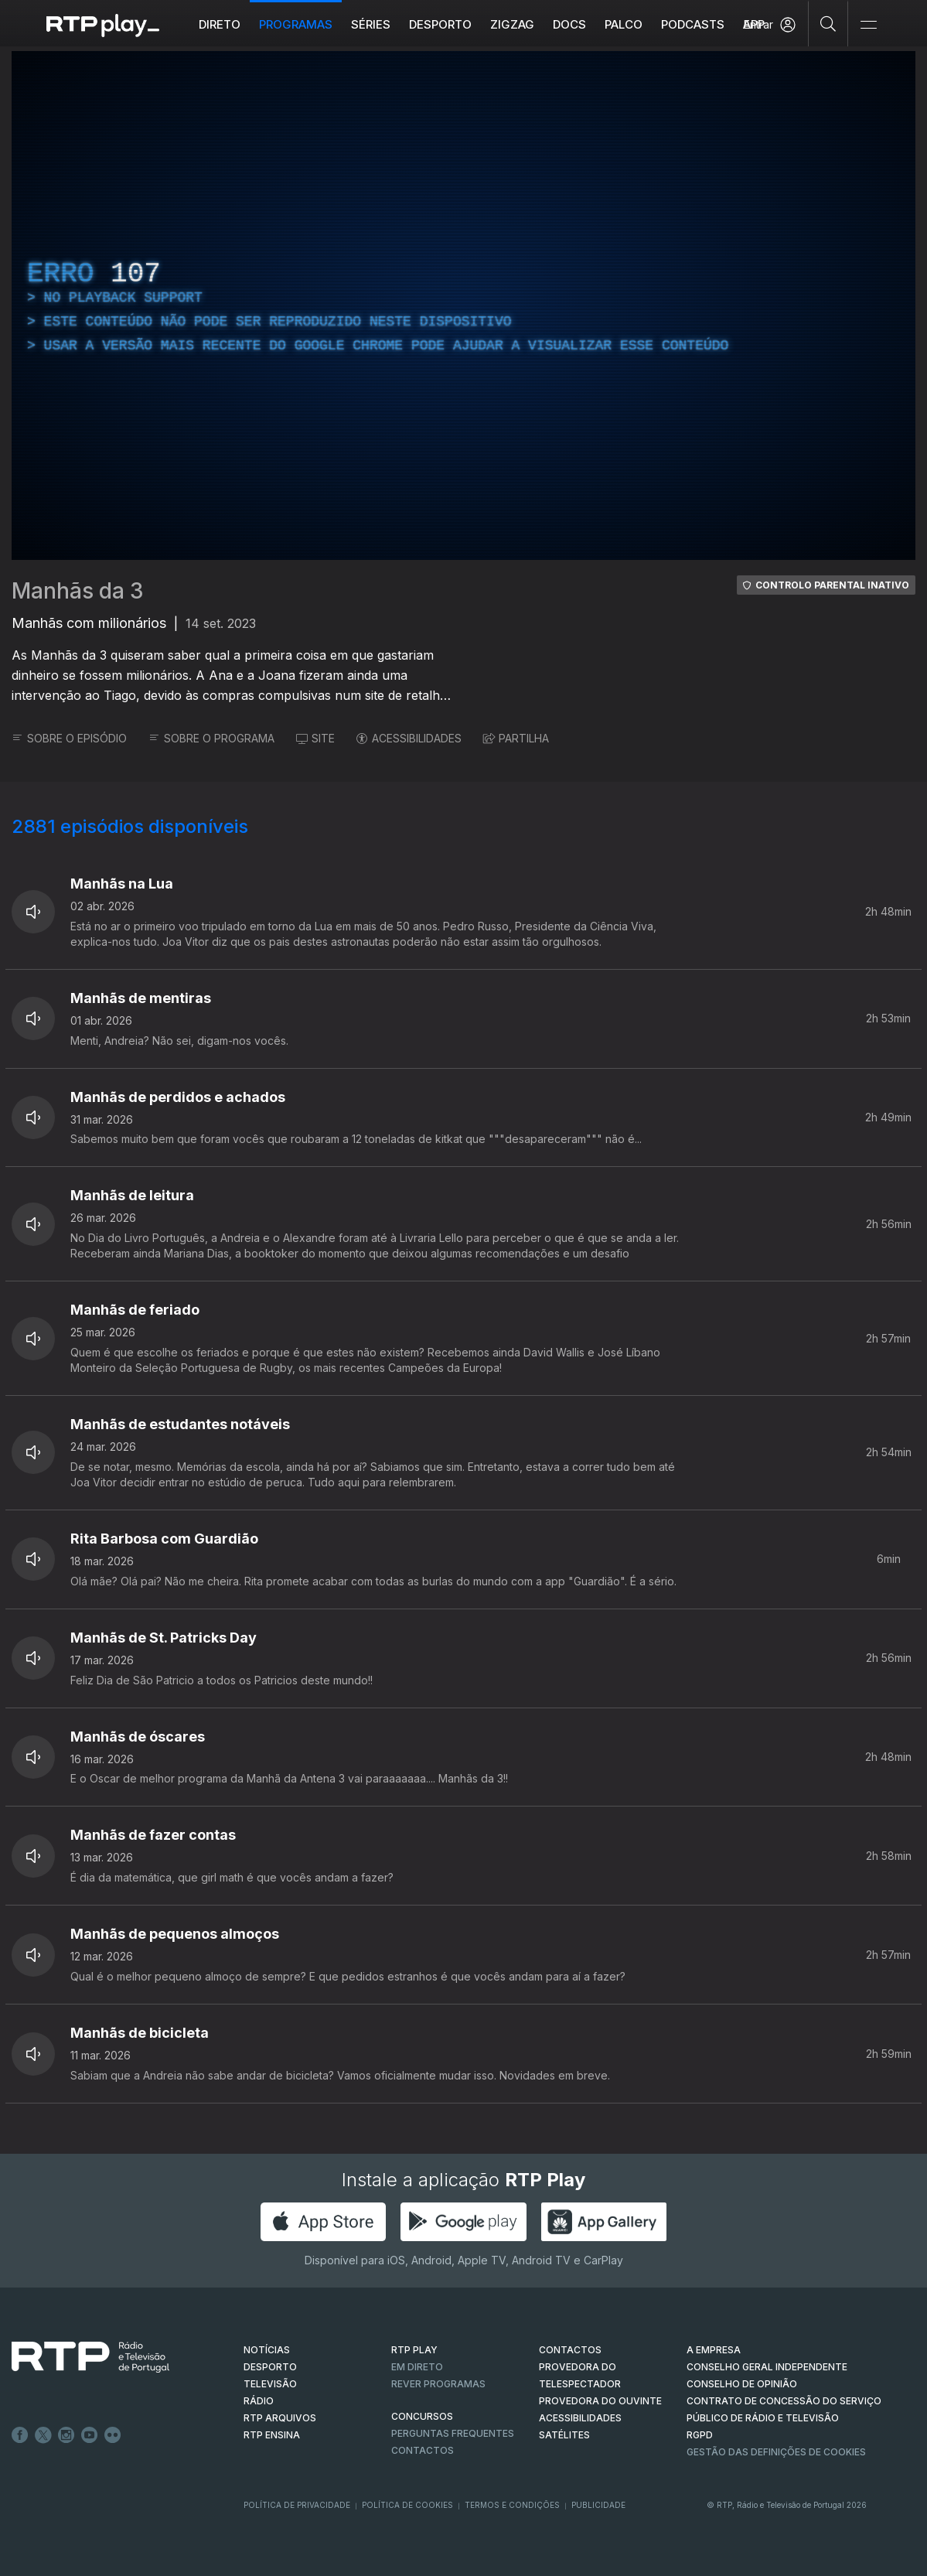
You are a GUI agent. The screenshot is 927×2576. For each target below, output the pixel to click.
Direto (219, 24)
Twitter (43, 2435)
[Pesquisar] (828, 23)
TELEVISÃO (270, 2384)
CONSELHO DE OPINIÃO (742, 2384)
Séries (370, 24)
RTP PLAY (414, 2350)
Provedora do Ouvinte (600, 2401)
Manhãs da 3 (78, 591)
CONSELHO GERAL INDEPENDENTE (767, 2367)
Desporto (440, 24)
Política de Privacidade (297, 2504)
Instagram (66, 2435)
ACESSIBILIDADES (409, 738)
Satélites (564, 2435)
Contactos (422, 2450)
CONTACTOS (570, 2350)
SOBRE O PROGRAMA (211, 738)
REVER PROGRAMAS (438, 2384)
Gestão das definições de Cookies (776, 2452)
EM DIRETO (417, 2367)
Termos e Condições (512, 2504)
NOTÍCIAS (267, 2350)
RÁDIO (259, 2401)
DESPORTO (270, 2367)
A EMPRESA (714, 2350)
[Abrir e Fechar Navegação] (868, 25)
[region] (463, 305)
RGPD (700, 2435)
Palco (623, 24)
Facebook (20, 2435)
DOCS (569, 24)
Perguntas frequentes (452, 2433)
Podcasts (692, 24)
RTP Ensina (272, 2435)
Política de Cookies (407, 2504)
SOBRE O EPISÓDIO (69, 738)
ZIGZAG (512, 24)
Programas (295, 24)
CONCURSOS (422, 2416)
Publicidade (598, 2504)
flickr (112, 2435)
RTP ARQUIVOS (280, 2418)
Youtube (89, 2435)
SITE (315, 738)
